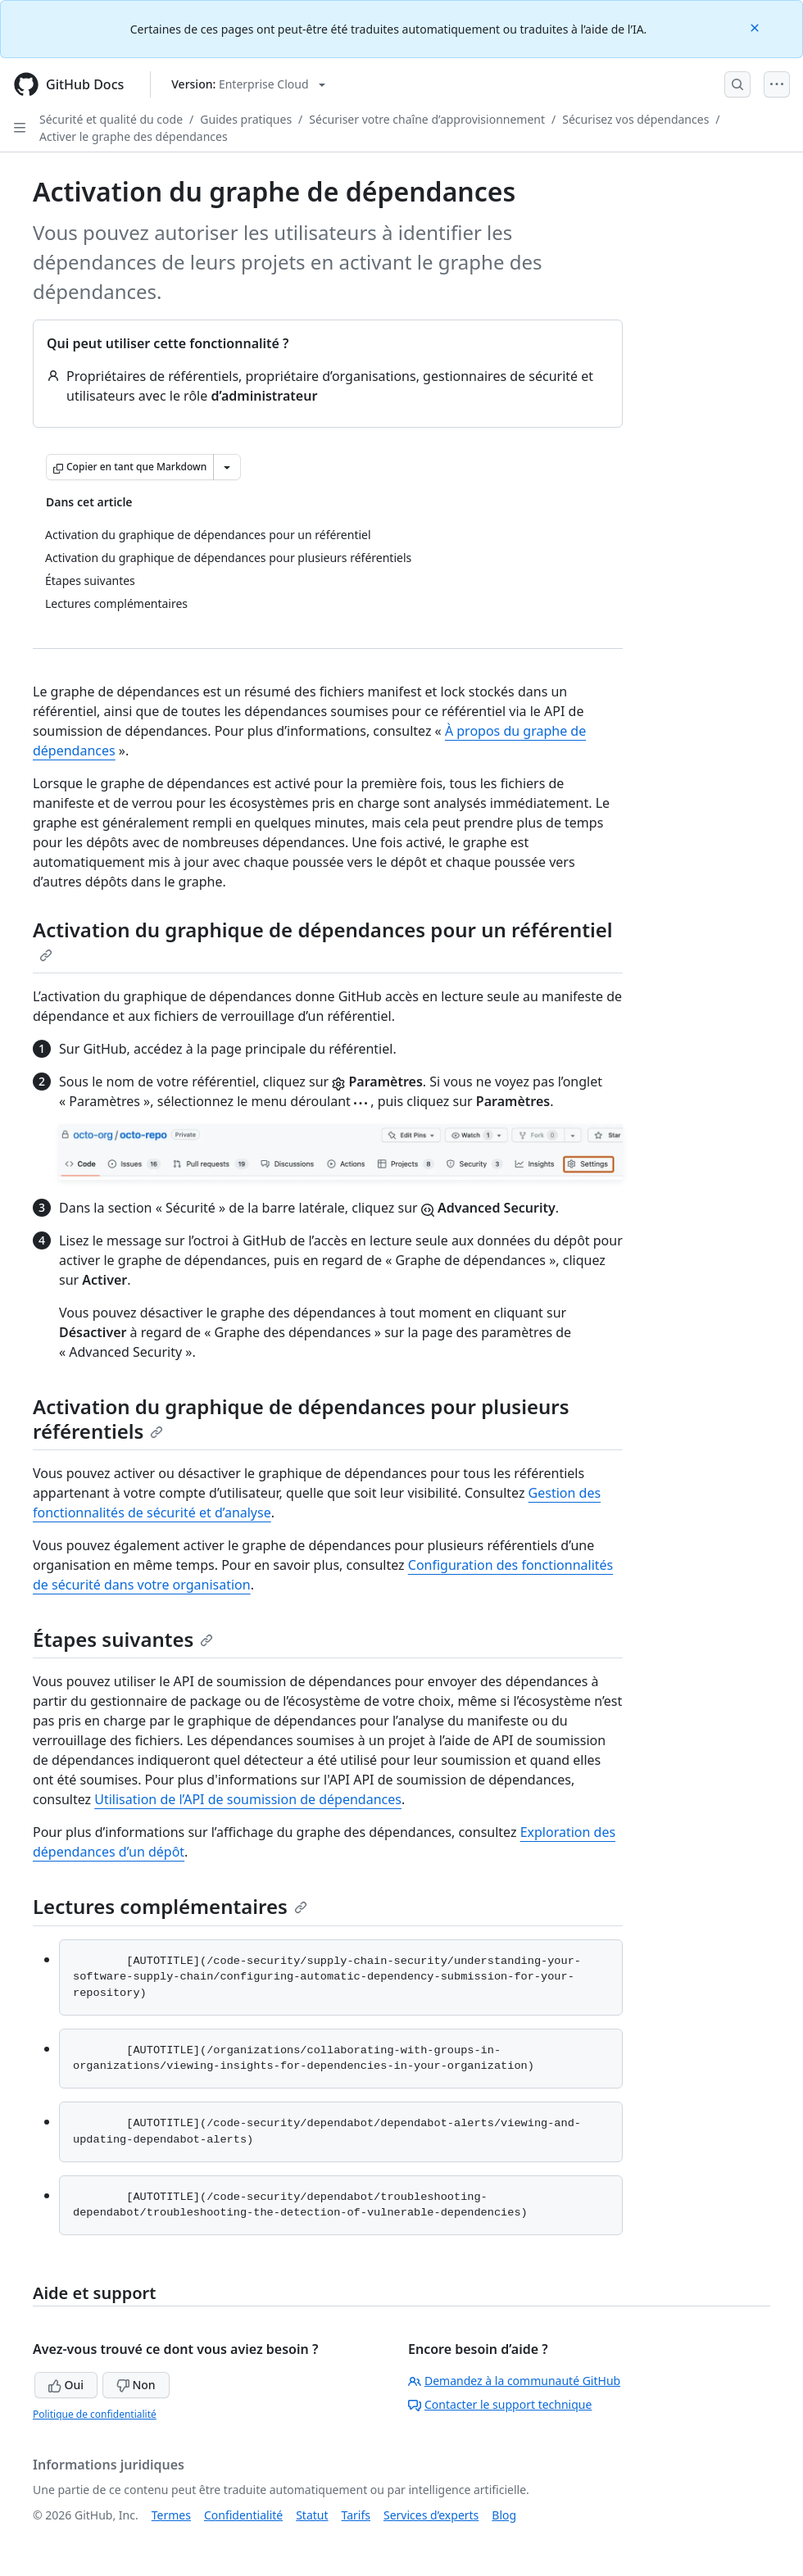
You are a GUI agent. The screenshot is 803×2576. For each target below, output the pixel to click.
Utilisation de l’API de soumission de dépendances (248, 1799)
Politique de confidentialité (95, 2414)
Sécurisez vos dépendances (635, 119)
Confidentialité (243, 2515)
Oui (66, 2384)
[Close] (756, 26)
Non (136, 2384)
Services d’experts (431, 2515)
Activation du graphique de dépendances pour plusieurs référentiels (301, 1418)
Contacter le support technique (500, 2404)
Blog (504, 2515)
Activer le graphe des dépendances (133, 136)
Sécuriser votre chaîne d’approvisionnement (427, 119)
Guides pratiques (246, 119)
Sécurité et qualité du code (111, 119)
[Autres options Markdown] (227, 467)
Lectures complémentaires (170, 1906)
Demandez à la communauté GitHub (514, 2380)
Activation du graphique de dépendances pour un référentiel (323, 939)
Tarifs (356, 2515)
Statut (312, 2515)
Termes (171, 2515)
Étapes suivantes (123, 1639)
